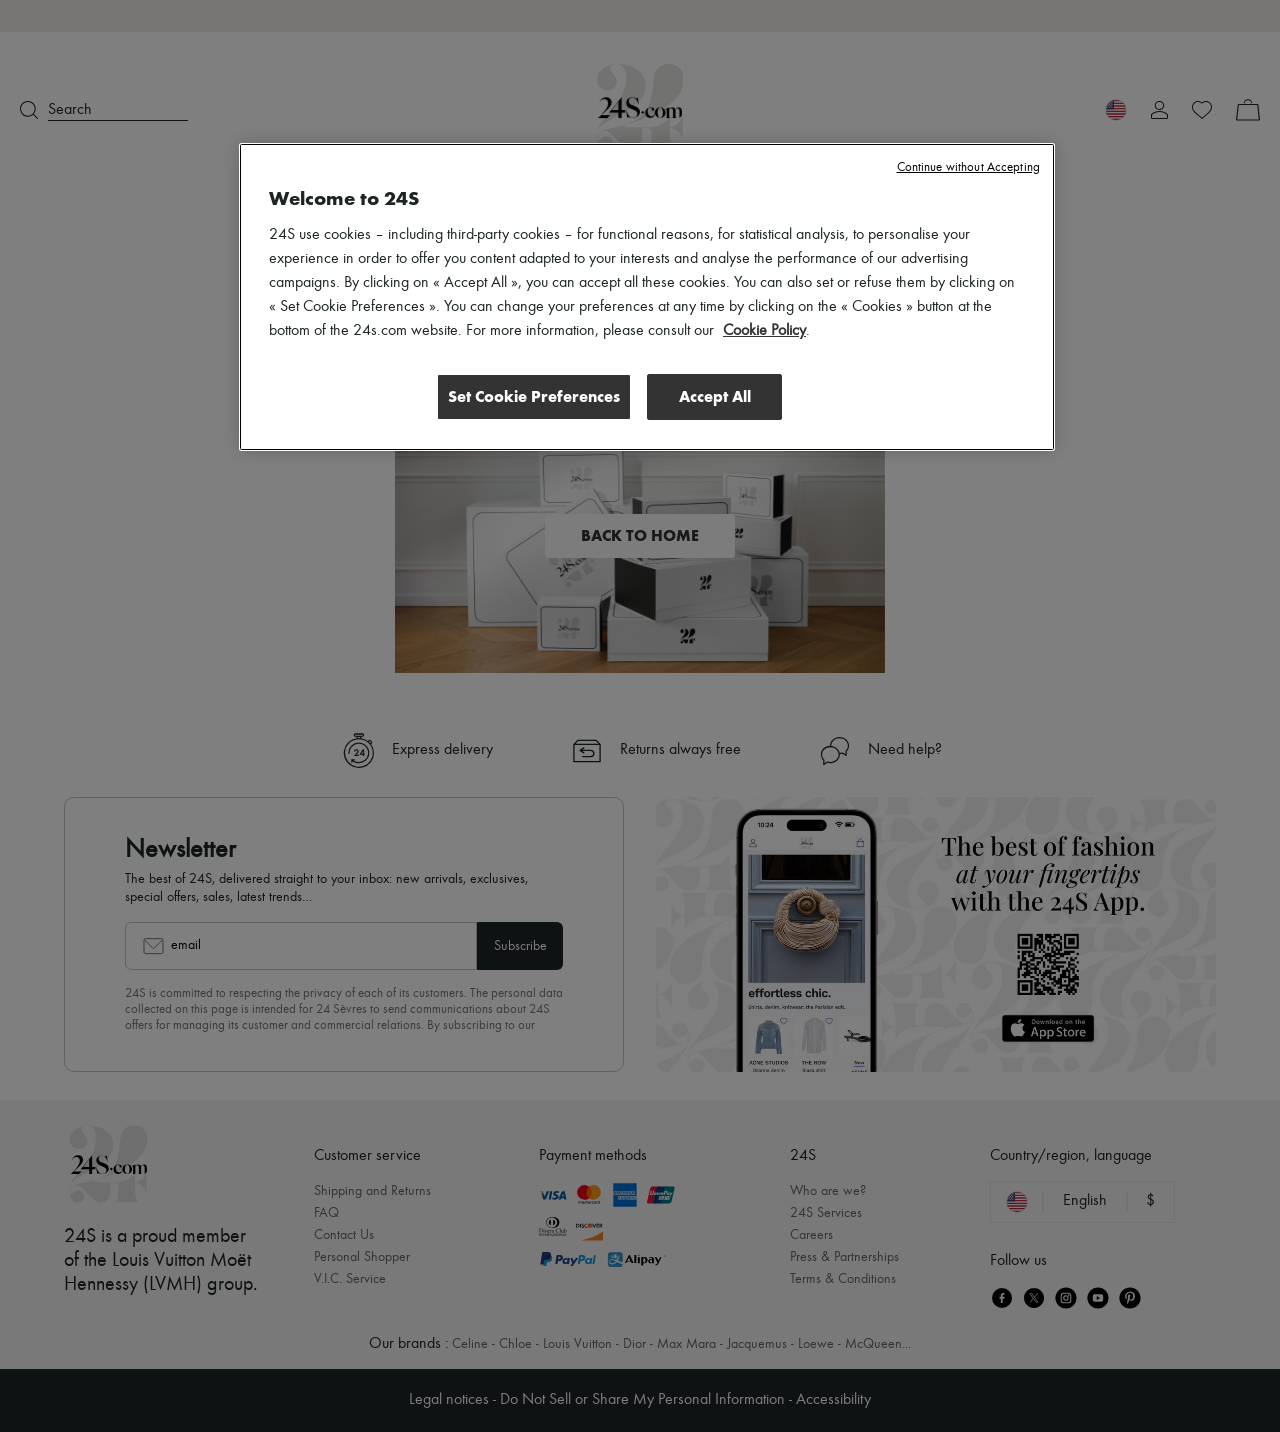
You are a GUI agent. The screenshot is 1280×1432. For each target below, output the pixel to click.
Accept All (715, 396)
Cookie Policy (764, 331)
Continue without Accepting (968, 167)
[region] (647, 297)
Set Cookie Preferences (534, 396)
